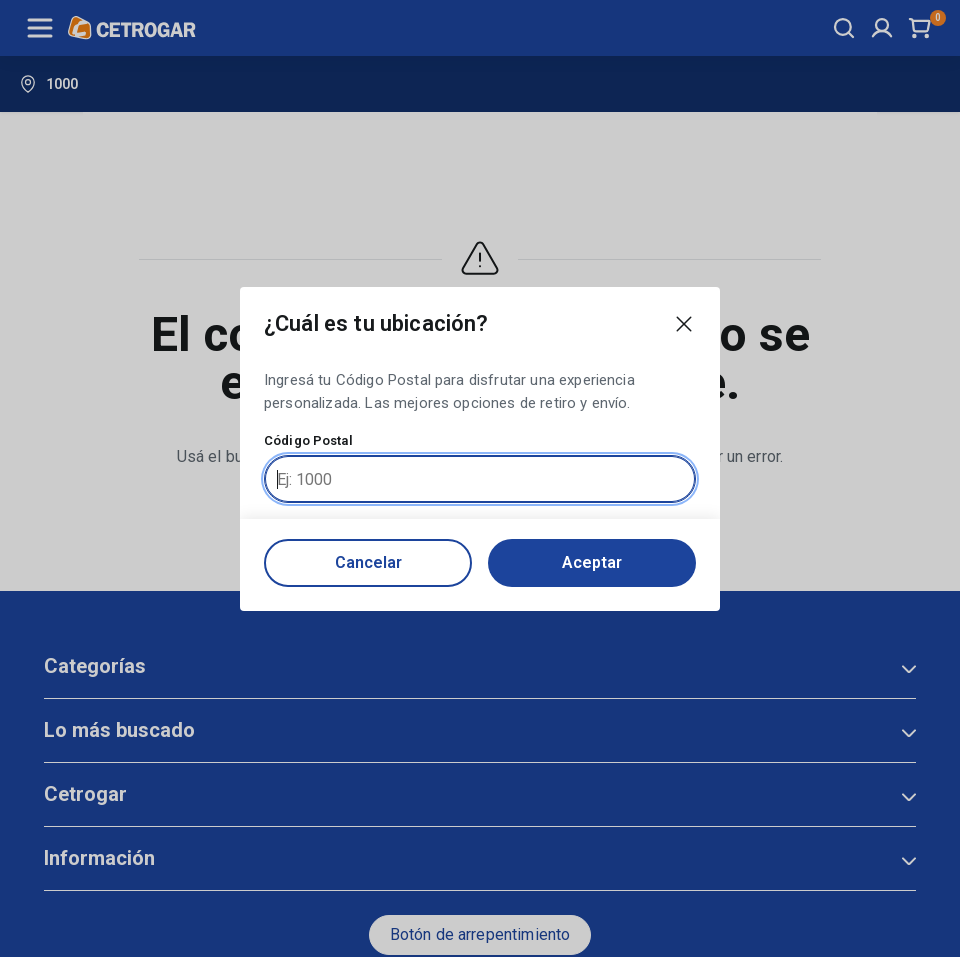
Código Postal (308, 441)
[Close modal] (684, 324)
